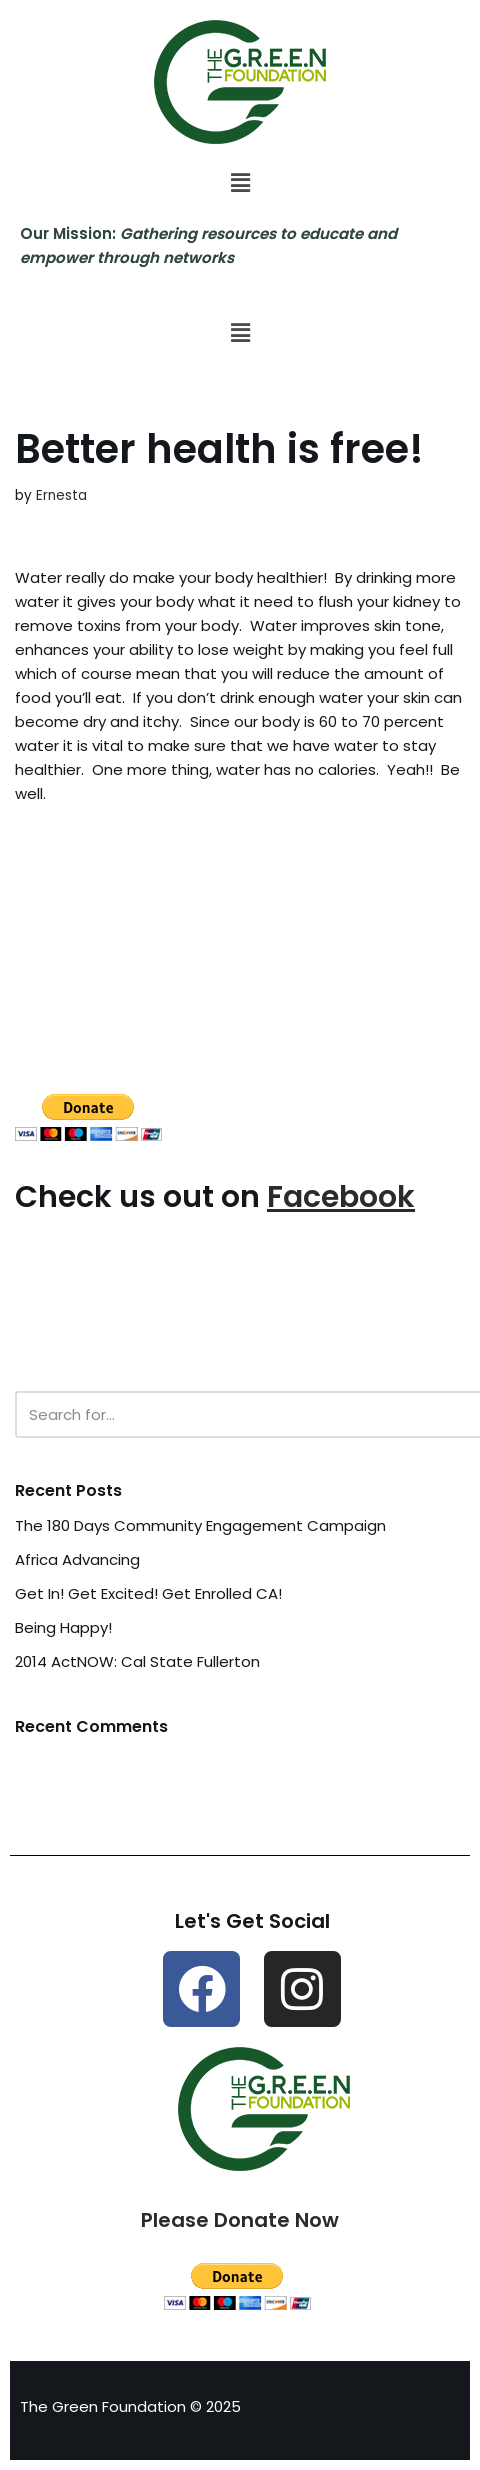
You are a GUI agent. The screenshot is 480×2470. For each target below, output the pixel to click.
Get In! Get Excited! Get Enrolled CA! (148, 1593)
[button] (240, 183)
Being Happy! (63, 1627)
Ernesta (61, 495)
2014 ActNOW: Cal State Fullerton (137, 1661)
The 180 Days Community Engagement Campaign (200, 1525)
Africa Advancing (77, 1559)
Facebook (341, 1197)
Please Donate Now (240, 2220)
